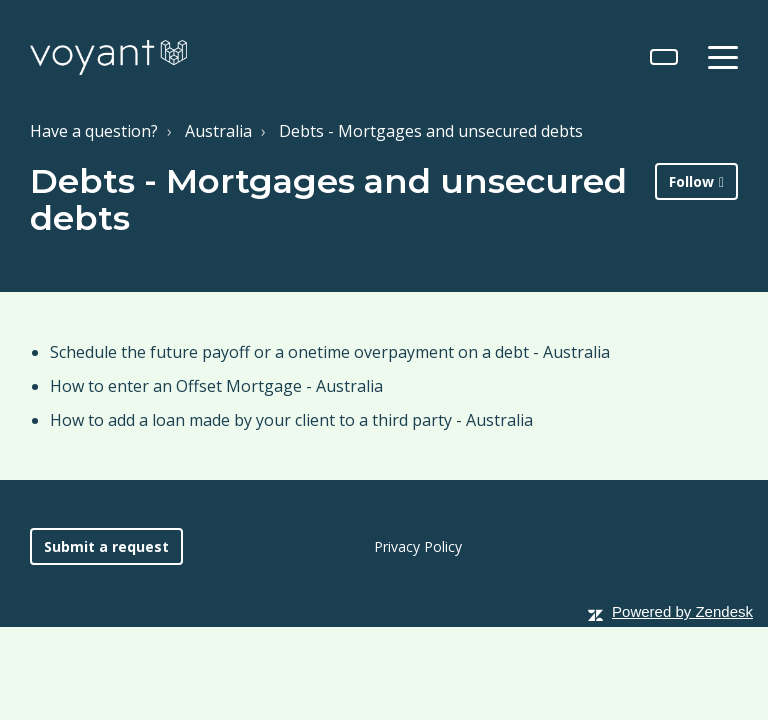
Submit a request (106, 546)
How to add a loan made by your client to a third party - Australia (291, 420)
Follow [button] (691, 181)
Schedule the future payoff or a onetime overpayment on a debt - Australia (330, 352)
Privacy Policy (418, 546)
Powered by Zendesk (682, 611)
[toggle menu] (723, 57)
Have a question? (94, 131)
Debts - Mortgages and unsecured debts (431, 131)
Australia (218, 131)
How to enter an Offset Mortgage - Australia (216, 386)
